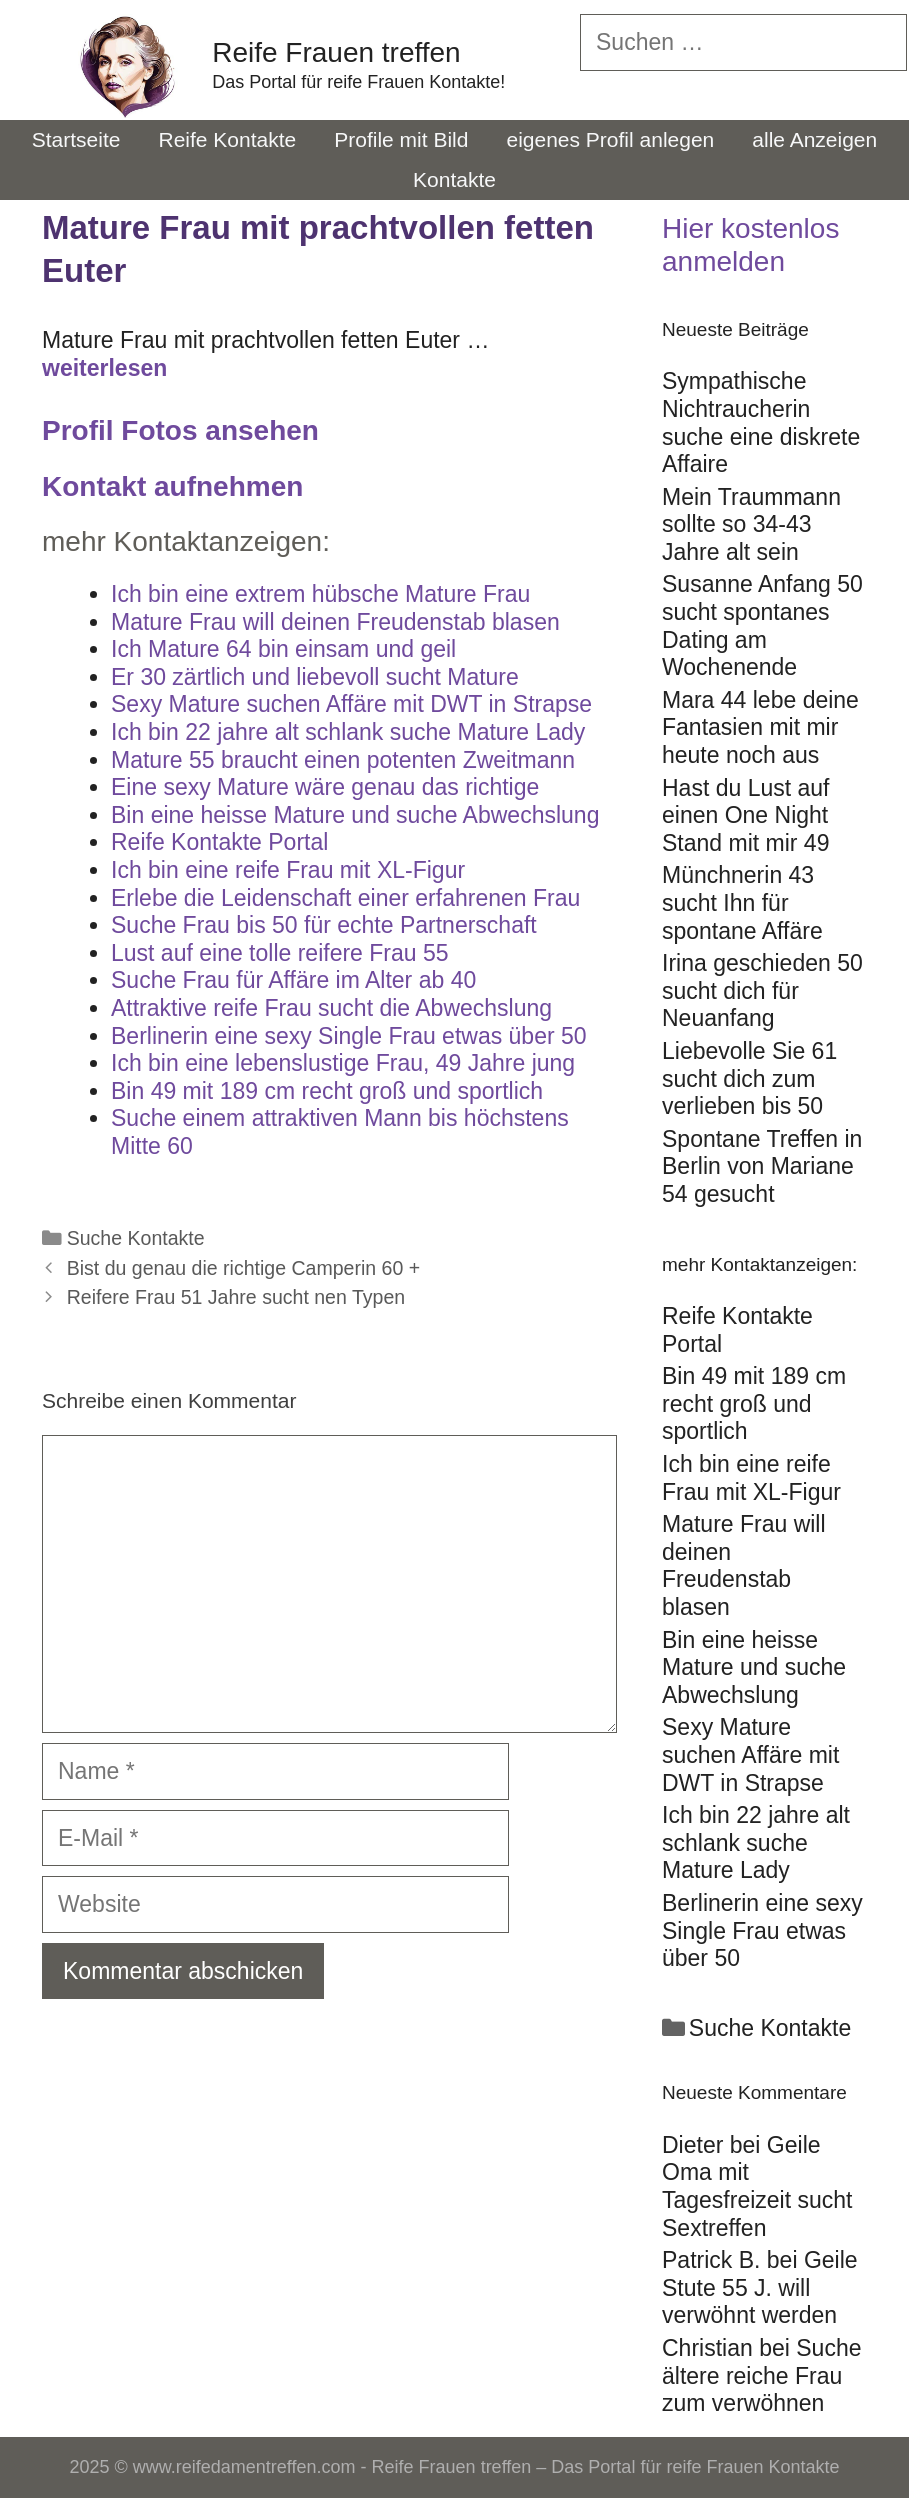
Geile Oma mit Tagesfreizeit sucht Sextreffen (757, 2186)
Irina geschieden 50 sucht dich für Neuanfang (762, 990)
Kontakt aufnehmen (172, 486)
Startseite (76, 139)
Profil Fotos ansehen (180, 430)
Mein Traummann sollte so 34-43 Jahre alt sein (751, 524)
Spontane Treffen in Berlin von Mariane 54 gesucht (762, 1166)
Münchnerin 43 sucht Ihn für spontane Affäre (742, 902)
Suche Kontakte (136, 1238)
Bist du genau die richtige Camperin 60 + (243, 1268)
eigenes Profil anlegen (610, 139)
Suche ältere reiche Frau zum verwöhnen (761, 2375)
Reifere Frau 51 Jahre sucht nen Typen (236, 1297)
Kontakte (454, 179)
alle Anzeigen (814, 139)
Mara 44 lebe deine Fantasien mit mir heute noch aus (760, 727)
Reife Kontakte (227, 139)
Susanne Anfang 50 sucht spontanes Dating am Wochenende (762, 625)
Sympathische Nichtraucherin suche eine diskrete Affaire (761, 422)
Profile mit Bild (401, 139)
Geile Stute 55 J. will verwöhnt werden (760, 2287)
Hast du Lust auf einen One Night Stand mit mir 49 (746, 815)
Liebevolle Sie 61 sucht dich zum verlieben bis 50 (749, 1078)
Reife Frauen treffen (336, 52)
